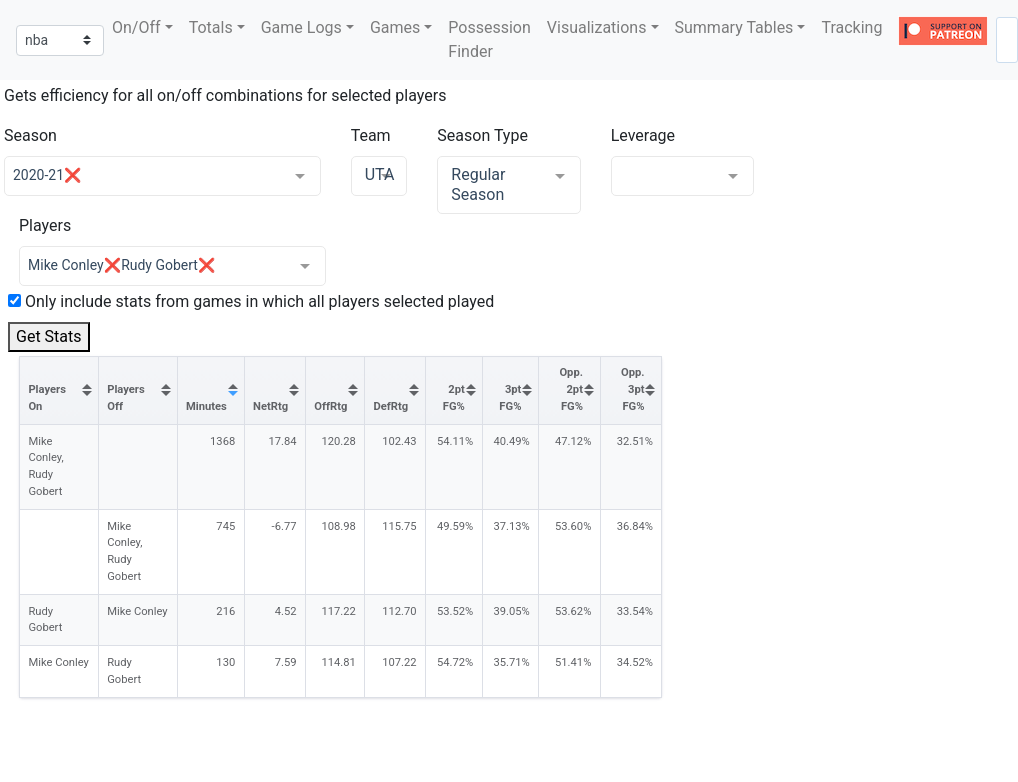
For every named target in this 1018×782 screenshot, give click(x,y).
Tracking (851, 27)
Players (45, 225)
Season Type (482, 135)
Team (371, 135)
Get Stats (49, 336)
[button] (142, 28)
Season (30, 135)
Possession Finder (489, 39)
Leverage (643, 135)
